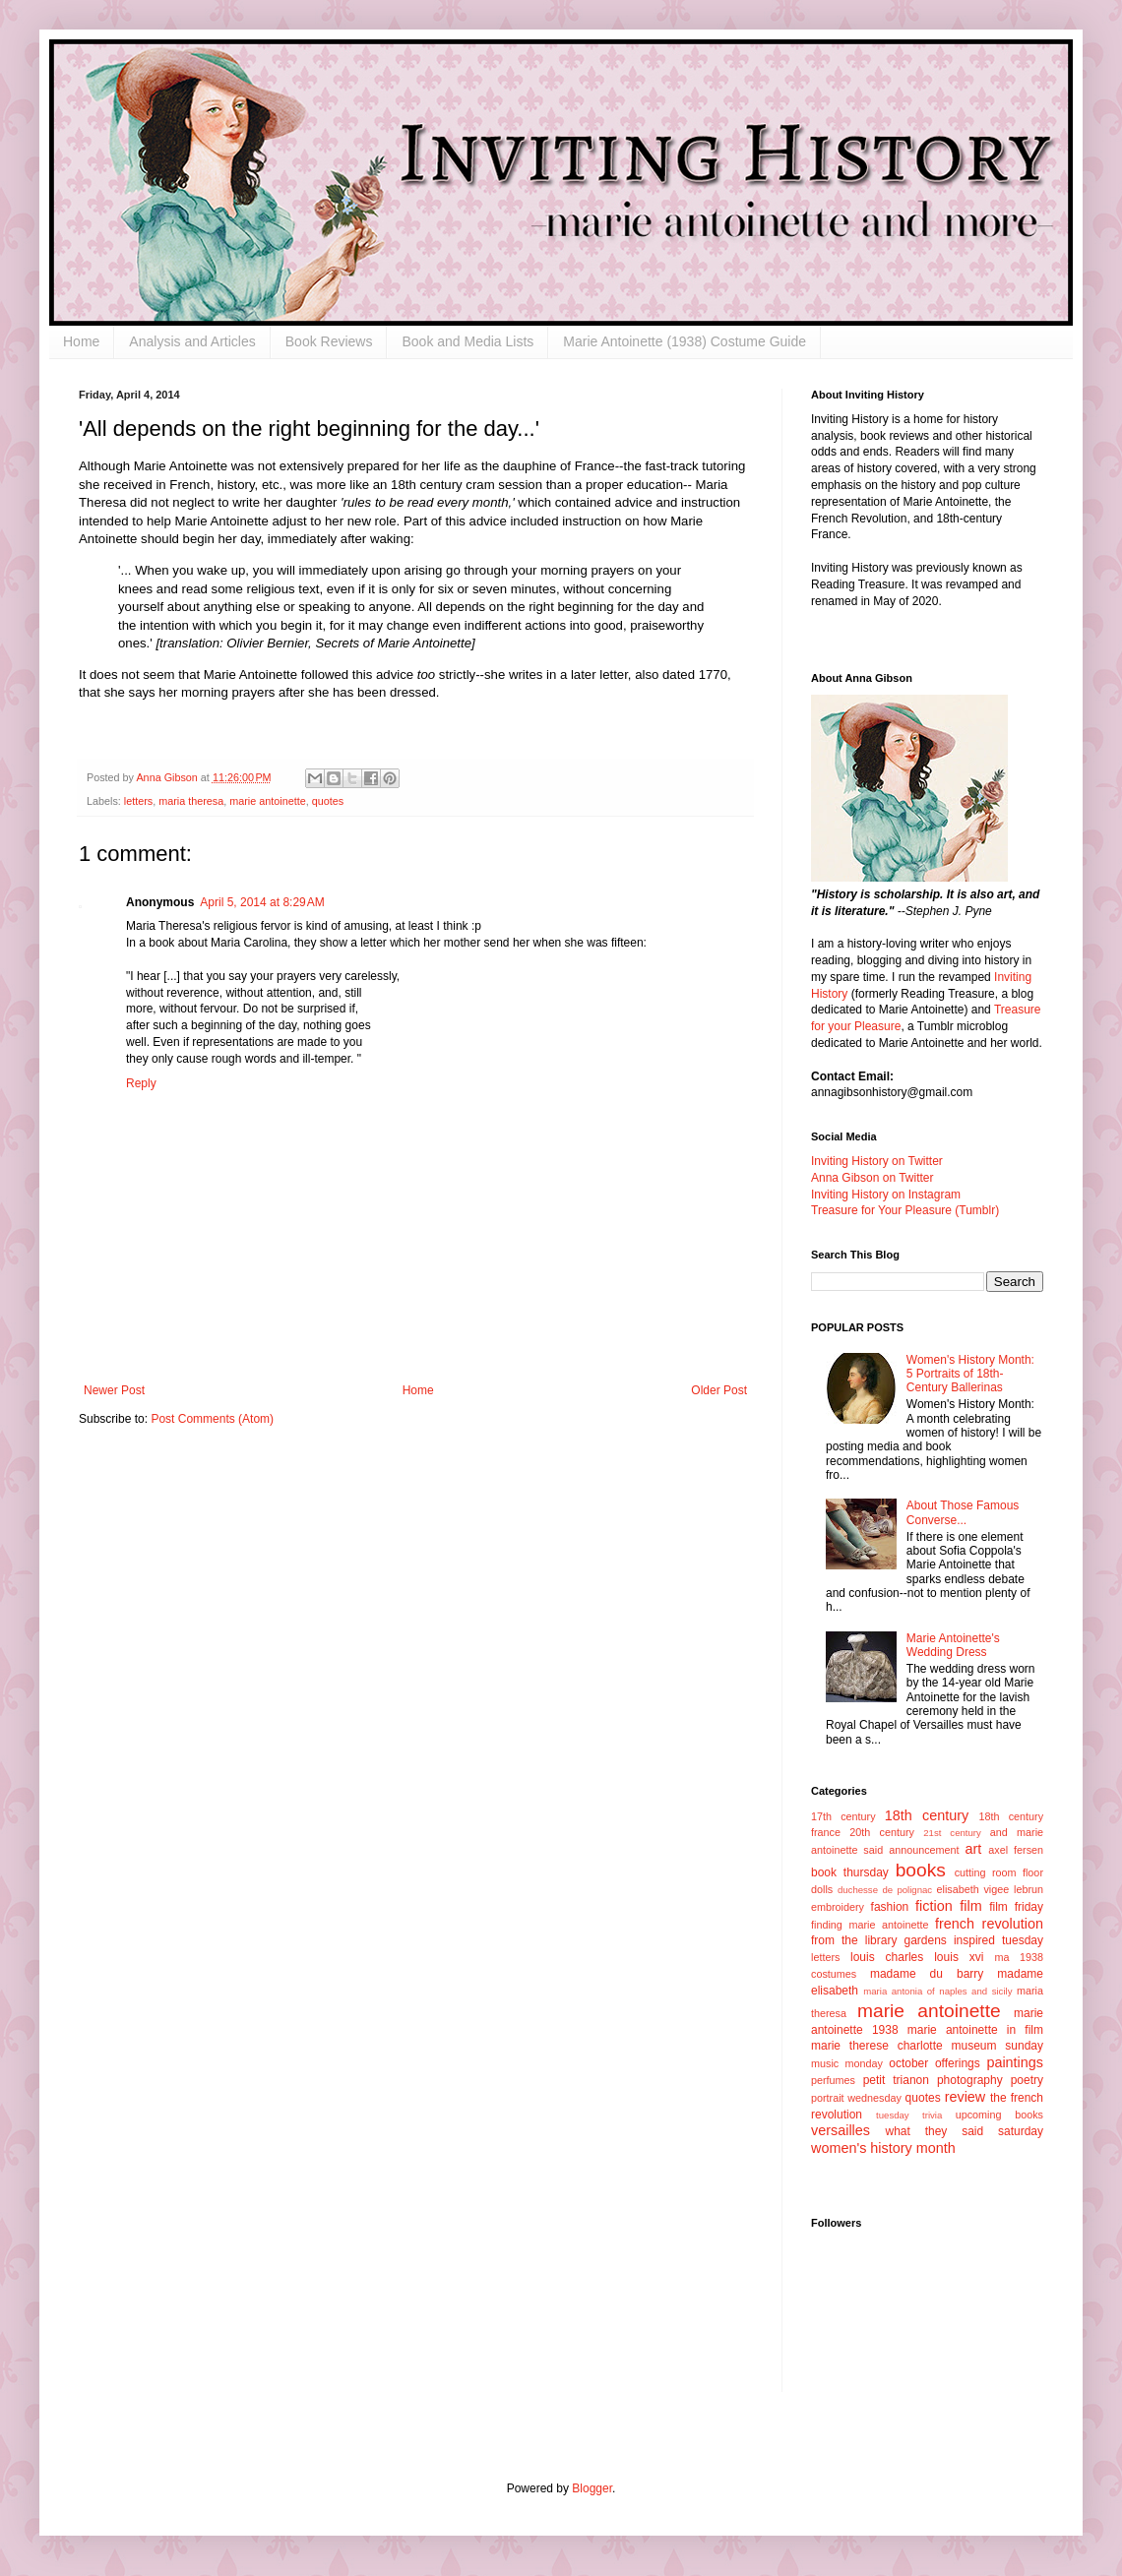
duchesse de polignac (885, 1889)
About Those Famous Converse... (963, 1512)
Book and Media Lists (467, 341)
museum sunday (997, 2046)
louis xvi (958, 1957)
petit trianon (896, 2080)
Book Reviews (329, 341)
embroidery (837, 1907)
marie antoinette (267, 801)
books (921, 1870)
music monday (847, 2063)
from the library (854, 1940)
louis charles (886, 1957)
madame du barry (926, 1974)
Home (81, 341)
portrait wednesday (856, 2098)
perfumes (833, 2080)
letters (138, 801)
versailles (840, 2130)
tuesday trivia (909, 2115)
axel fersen (1015, 1850)
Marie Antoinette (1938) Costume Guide (684, 341)
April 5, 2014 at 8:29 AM (262, 902)
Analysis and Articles (192, 341)
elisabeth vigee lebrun (990, 1889)
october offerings (934, 2063)
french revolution (989, 1924)
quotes (327, 801)
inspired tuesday (998, 1940)
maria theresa (190, 801)
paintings (1014, 2062)
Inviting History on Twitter (877, 1161)
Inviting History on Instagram (886, 1194)
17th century (843, 1816)
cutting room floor (999, 1872)
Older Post (719, 1390)
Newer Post (114, 1390)
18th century (926, 1815)
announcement (924, 1850)
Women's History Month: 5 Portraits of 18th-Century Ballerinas (970, 1374)
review (965, 2097)
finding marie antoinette (869, 1925)
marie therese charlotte (877, 2046)
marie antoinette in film (975, 2030)
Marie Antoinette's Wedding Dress (953, 1645)
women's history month (883, 2148)
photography (970, 2080)
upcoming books (999, 2114)
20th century (881, 1832)
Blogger (592, 2488)
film (970, 1906)
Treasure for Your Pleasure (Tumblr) (905, 1210)
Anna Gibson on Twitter (872, 1178)
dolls (822, 1889)
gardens (925, 1940)
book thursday (850, 1872)
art (974, 1849)
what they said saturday (964, 2131)
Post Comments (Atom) (212, 1419)
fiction (934, 1906)
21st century (952, 1832)
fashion (890, 1907)
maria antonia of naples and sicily (937, 1991)
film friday (1016, 1907)
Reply (141, 1083)
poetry (1027, 2080)
